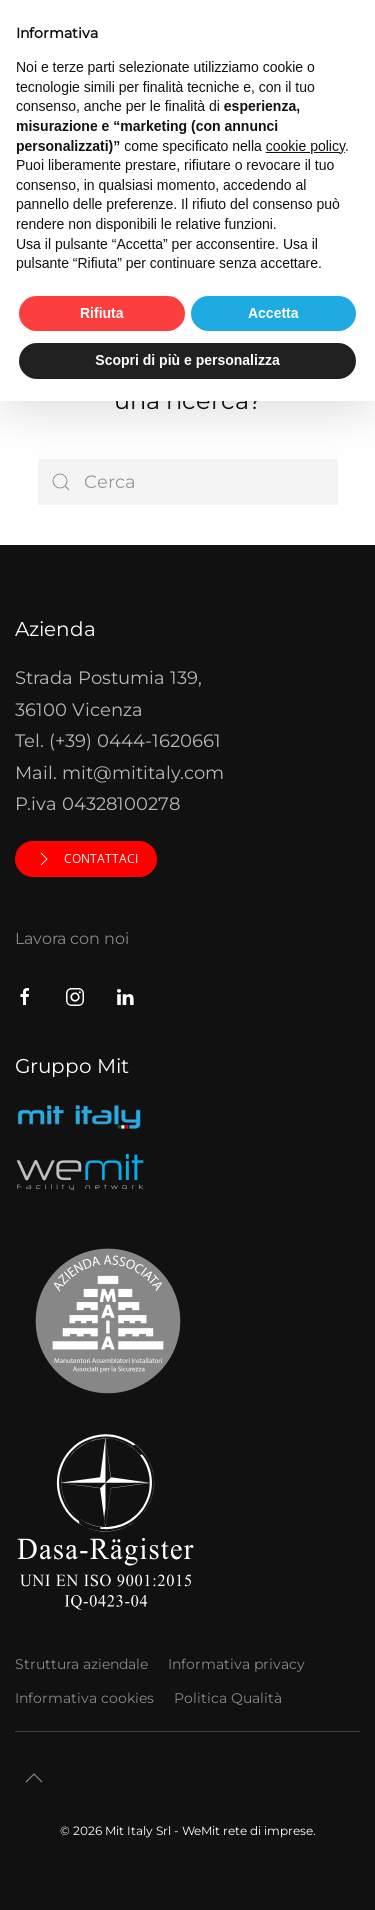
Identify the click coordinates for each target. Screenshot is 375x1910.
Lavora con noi (72, 938)
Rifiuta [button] (102, 313)
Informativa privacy (236, 1664)
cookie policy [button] (305, 146)
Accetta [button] (273, 313)
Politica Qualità (228, 1698)
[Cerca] (188, 482)
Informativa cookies (84, 1698)
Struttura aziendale (81, 1664)
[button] (34, 1778)
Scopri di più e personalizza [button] (187, 360)
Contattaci (86, 859)
